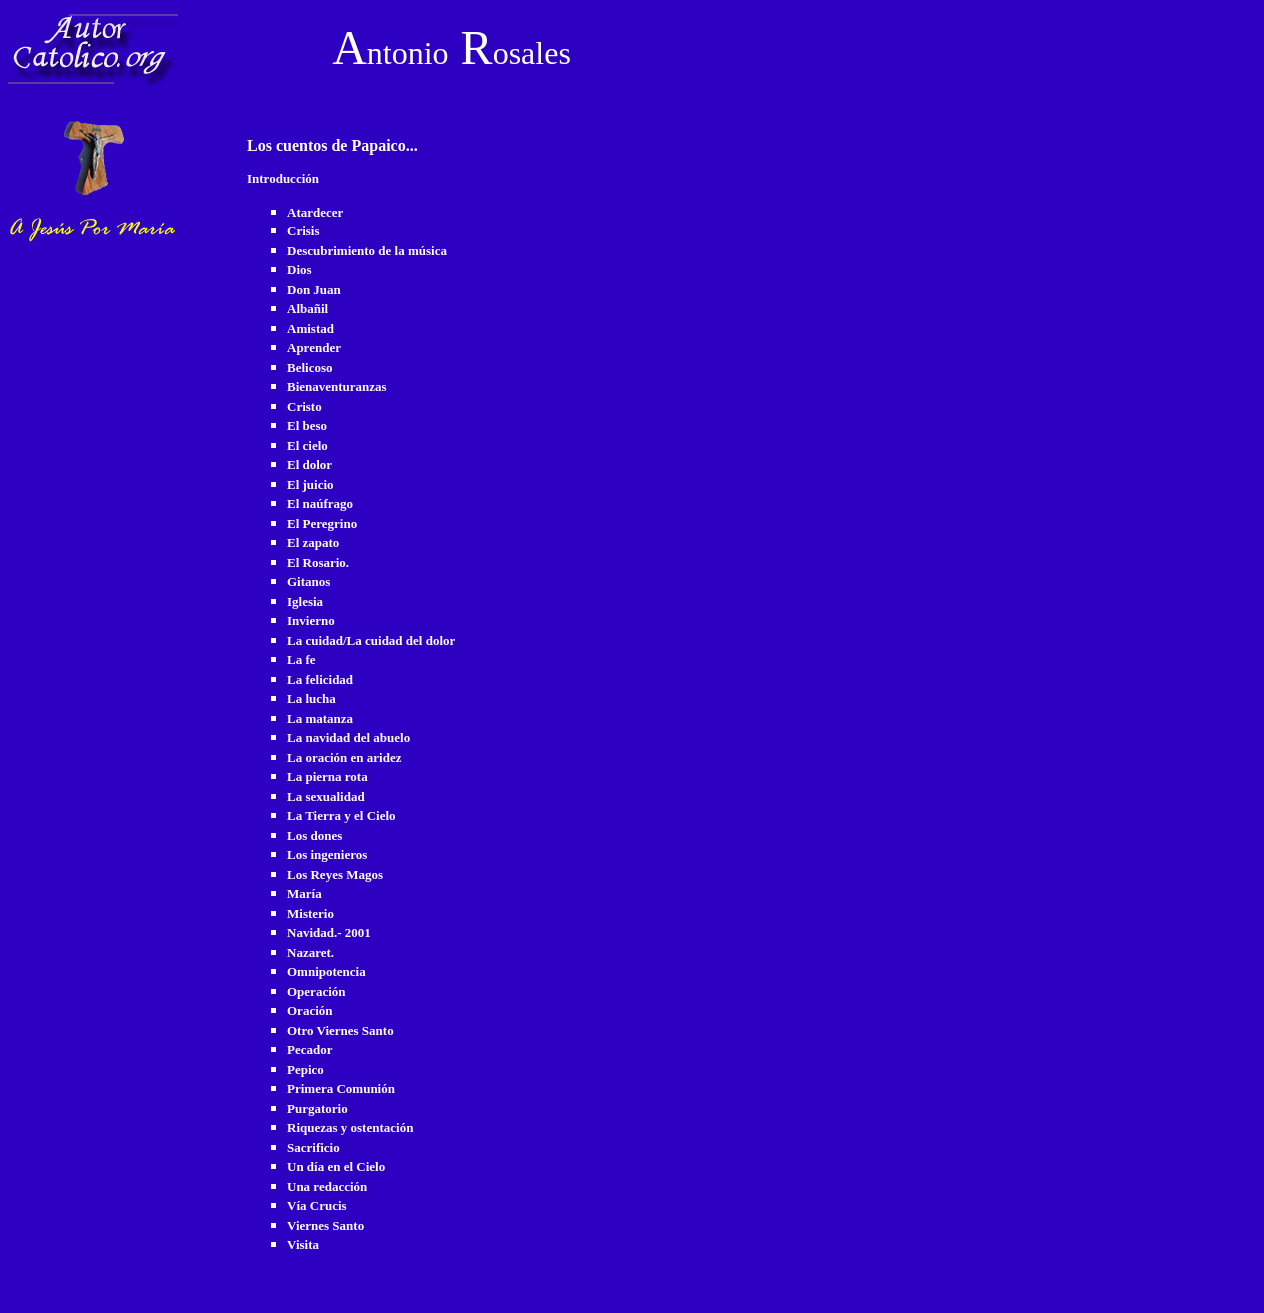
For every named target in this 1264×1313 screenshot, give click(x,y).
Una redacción (327, 1186)
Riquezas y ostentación (350, 1127)
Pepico (305, 1069)
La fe (301, 659)
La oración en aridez (344, 757)
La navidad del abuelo (348, 737)
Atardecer (315, 212)
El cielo (307, 445)
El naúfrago (320, 503)
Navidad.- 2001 (329, 932)
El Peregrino (322, 523)
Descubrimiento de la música (367, 250)
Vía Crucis (317, 1205)
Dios (299, 269)
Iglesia (305, 601)
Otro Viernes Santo (340, 1030)
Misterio (310, 913)
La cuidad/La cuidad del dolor (371, 640)
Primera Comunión (341, 1088)
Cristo (304, 406)
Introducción (283, 178)
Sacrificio (313, 1147)
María (304, 893)
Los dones (314, 835)
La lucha (311, 698)
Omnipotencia (326, 971)
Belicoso (310, 367)
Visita (303, 1244)
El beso (307, 425)
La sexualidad (326, 796)
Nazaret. (310, 952)
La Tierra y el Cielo (341, 815)
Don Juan (314, 289)
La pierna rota (327, 776)
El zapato (313, 542)
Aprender (314, 347)
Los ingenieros (327, 854)
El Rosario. (318, 562)
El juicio (310, 484)
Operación (316, 991)
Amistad (310, 328)
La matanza (320, 718)
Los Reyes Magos (335, 874)
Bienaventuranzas (337, 386)
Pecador (309, 1049)
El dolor (309, 464)
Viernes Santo (325, 1225)
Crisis (303, 230)
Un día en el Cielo (336, 1166)
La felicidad (320, 679)
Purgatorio (317, 1108)
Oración (310, 1010)
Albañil (307, 308)
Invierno (311, 620)
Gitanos (308, 581)
